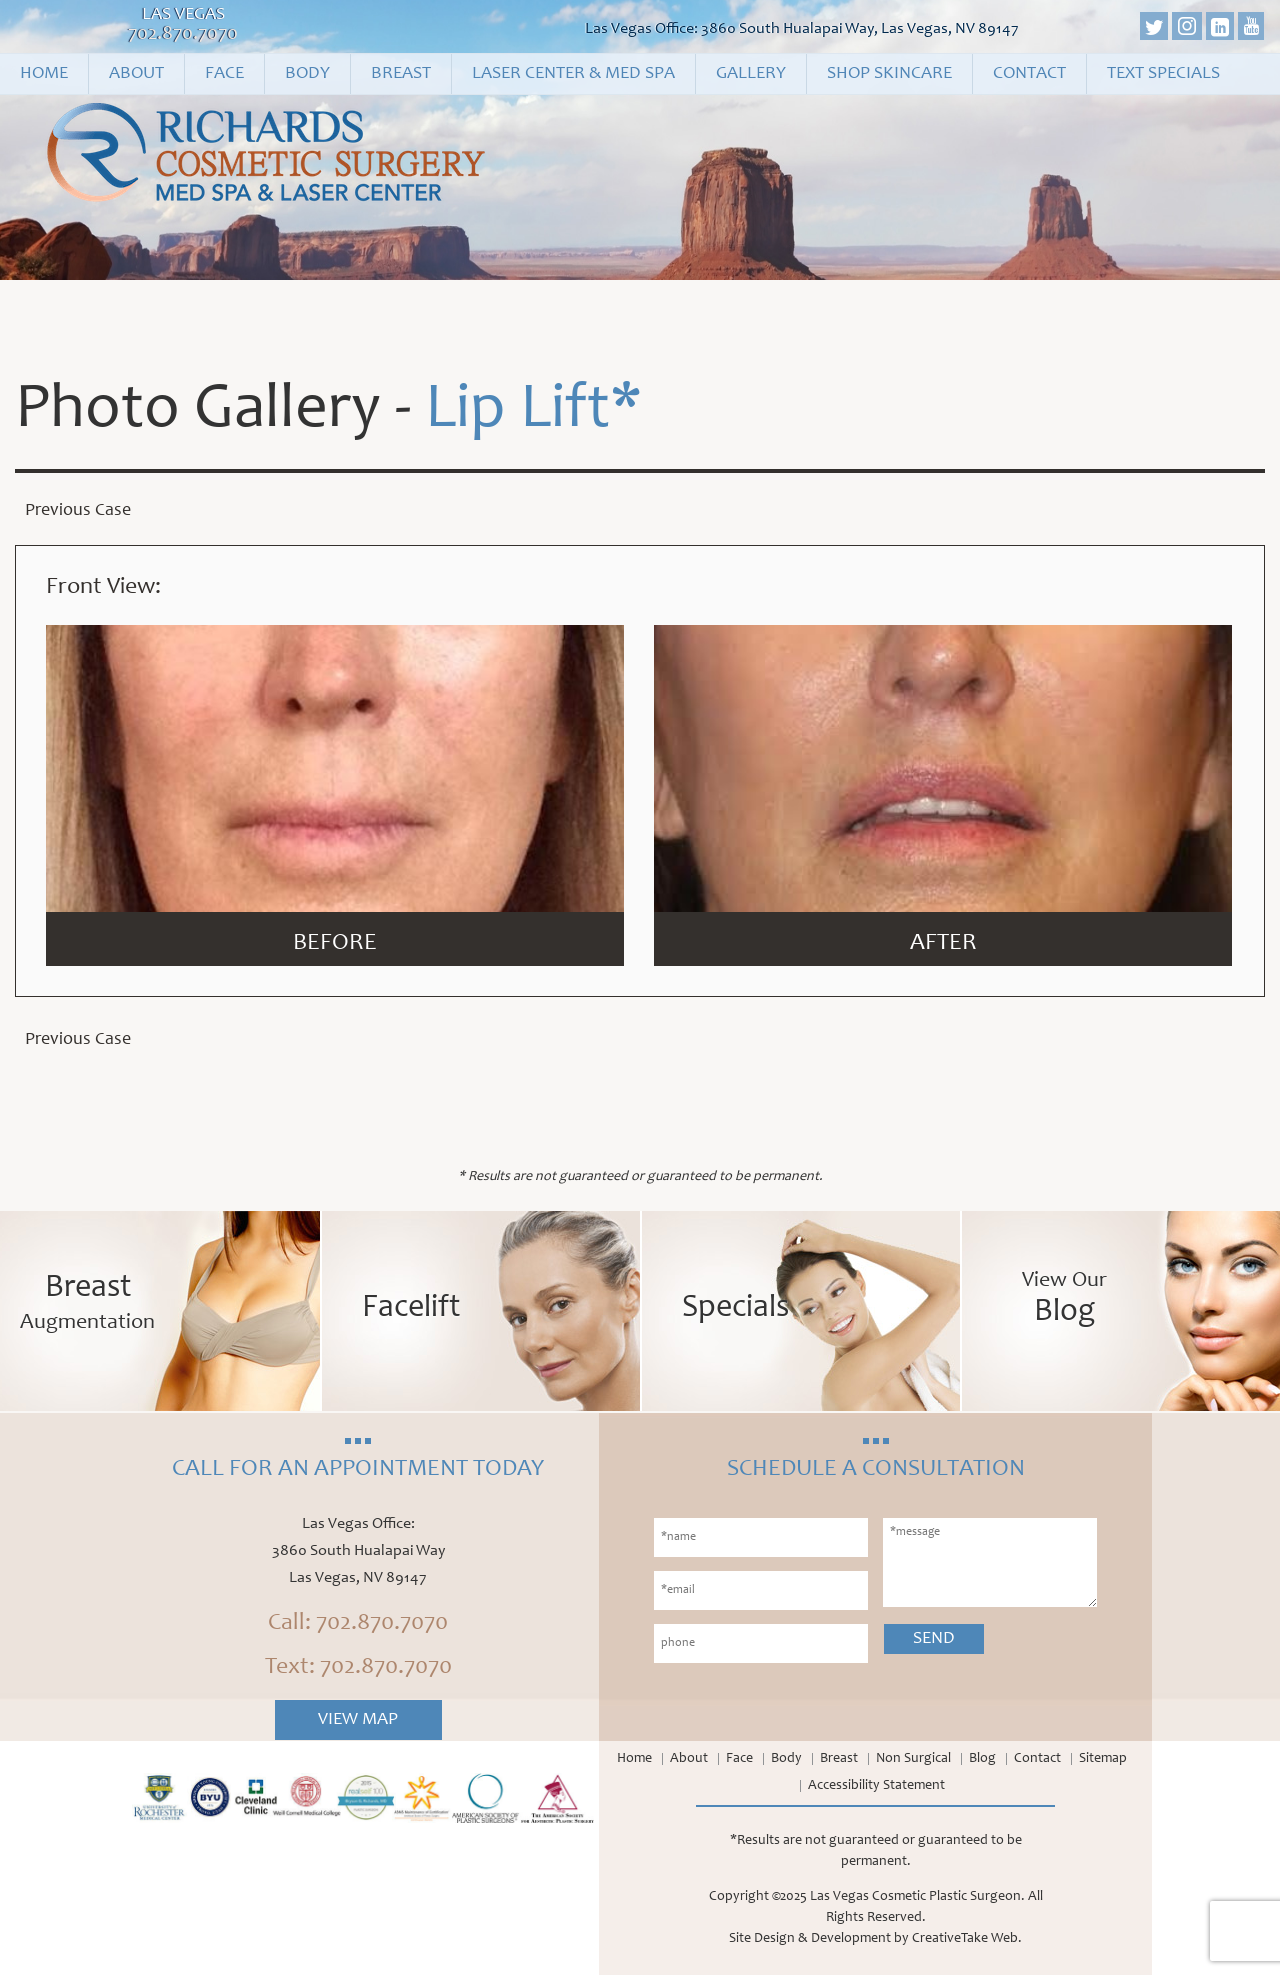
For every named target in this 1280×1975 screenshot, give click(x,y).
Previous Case (78, 511)
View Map (358, 1720)
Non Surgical (913, 1759)
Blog (982, 1759)
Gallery (751, 74)
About (136, 74)
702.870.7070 (183, 35)
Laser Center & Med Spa (573, 74)
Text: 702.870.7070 (358, 1668)
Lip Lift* (533, 412)
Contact (1029, 74)
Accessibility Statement (876, 1786)
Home (44, 74)
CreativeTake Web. (967, 1939)
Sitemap (1103, 1759)
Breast (401, 74)
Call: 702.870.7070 (358, 1624)
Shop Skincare (889, 74)
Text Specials (1163, 74)
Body (307, 74)
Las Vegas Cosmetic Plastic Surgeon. (917, 1897)
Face (224, 74)
